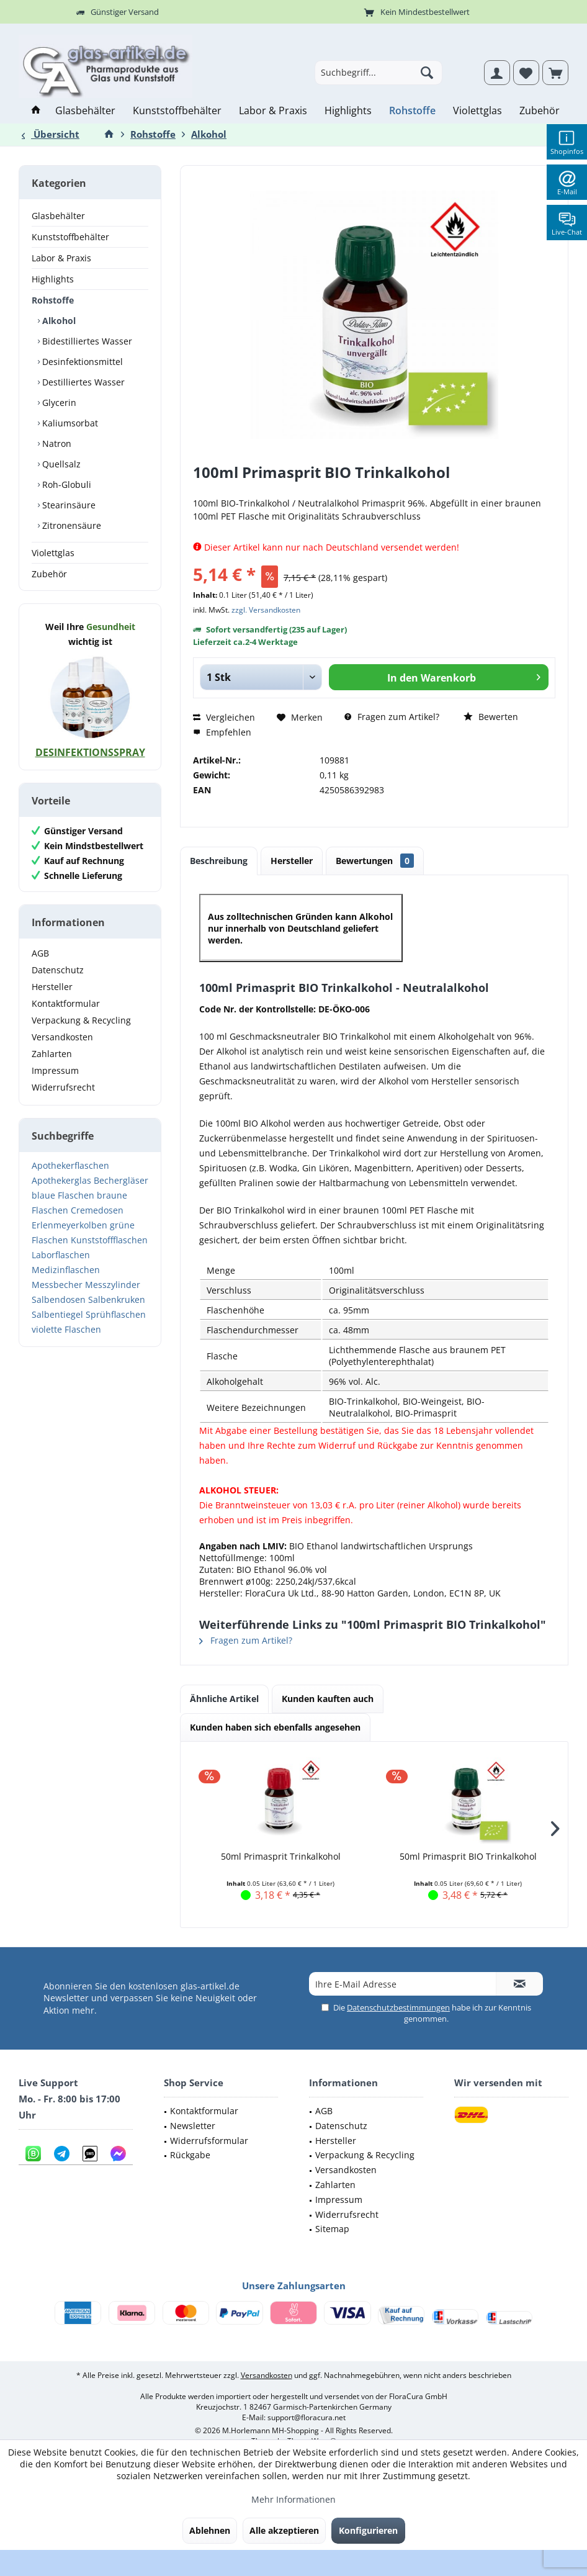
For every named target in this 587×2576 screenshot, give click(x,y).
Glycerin (58, 402)
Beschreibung (219, 861)
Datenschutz (58, 970)
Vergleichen (224, 717)
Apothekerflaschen (70, 1165)
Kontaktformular (66, 1003)
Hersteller (52, 987)
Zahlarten (52, 1054)
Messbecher (57, 1284)
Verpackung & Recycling (81, 1020)
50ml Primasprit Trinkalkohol (281, 1856)
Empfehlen (222, 732)
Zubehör (49, 574)
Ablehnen (209, 2530)
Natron (55, 443)
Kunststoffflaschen (109, 1240)
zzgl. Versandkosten (265, 610)
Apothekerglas (61, 1180)
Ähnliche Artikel (224, 1699)
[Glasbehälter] (85, 111)
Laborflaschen (61, 1255)
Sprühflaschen (116, 1314)
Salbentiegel (57, 1314)
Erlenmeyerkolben (69, 1225)
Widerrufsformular (209, 2140)
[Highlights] (348, 111)
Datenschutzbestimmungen (398, 2007)
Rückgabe (190, 2155)
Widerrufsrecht (63, 1087)
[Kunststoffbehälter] (177, 111)
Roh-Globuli (65, 484)
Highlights (53, 279)
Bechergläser (121, 1180)
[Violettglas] (477, 111)
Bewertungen (375, 860)
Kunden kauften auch (328, 1699)
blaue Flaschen (63, 1195)
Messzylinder (112, 1284)
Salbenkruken (116, 1299)
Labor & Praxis (61, 258)
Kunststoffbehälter (70, 237)
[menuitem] (555, 72)
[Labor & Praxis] (273, 111)
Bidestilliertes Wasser (86, 341)
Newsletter (192, 2126)
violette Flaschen (66, 1329)
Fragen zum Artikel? (391, 717)
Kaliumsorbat (69, 423)
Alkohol (58, 321)
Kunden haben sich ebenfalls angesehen (275, 1727)
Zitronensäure (70, 525)
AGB (40, 953)
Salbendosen (59, 1299)
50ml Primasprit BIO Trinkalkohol (468, 1856)
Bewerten (491, 717)
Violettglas (53, 553)
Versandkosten (62, 1037)
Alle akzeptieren (284, 2530)
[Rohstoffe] (412, 111)
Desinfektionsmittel (81, 361)
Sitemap (332, 2229)
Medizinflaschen (66, 1270)
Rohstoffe (53, 300)
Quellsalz (60, 464)
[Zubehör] (539, 111)
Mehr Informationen (293, 2499)
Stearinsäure (68, 505)
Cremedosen (97, 1210)
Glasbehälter (58, 216)
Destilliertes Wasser (82, 382)
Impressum (55, 1070)
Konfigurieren (368, 2530)
